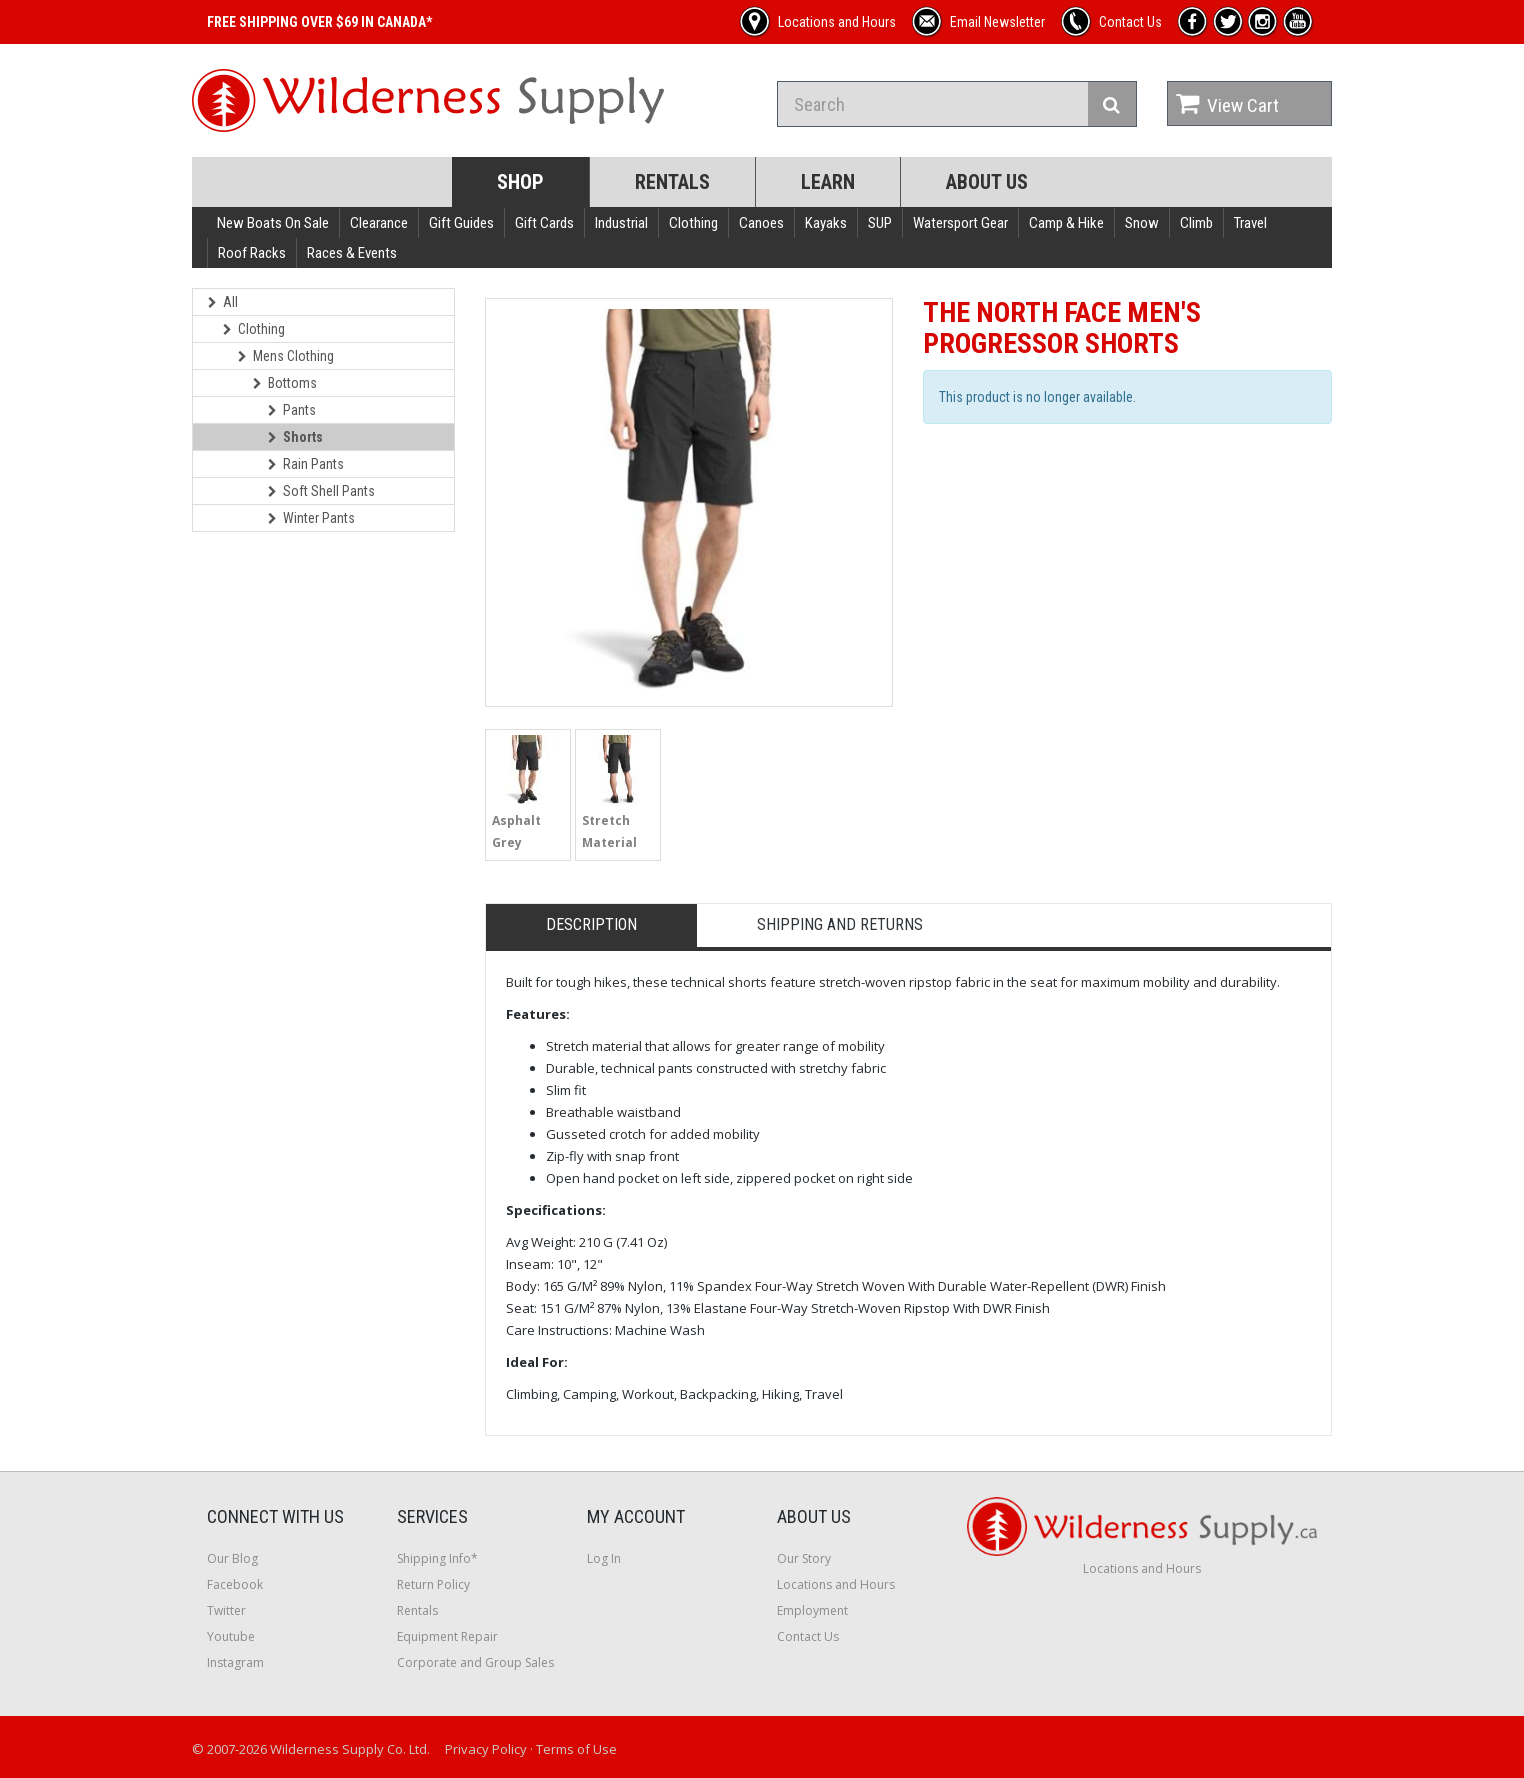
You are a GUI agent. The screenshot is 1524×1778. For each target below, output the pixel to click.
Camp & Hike (1066, 223)
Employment (812, 1610)
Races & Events (352, 253)
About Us (987, 182)
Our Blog (232, 1558)
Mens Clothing (286, 356)
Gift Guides (461, 223)
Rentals (672, 182)
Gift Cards (544, 223)
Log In (604, 1558)
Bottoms (285, 383)
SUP (880, 223)
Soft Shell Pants (321, 491)
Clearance (379, 223)
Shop (520, 182)
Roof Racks (252, 253)
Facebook (235, 1584)
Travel (1250, 223)
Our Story (804, 1558)
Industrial (621, 223)
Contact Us (808, 1636)
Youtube (231, 1636)
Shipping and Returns (840, 924)
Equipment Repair (447, 1636)
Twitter (226, 1610)
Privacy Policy (486, 1749)
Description (591, 924)
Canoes (761, 223)
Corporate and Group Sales (475, 1662)
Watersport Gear (960, 223)
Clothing (693, 223)
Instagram (235, 1662)
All (223, 302)
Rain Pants (306, 464)
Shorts (295, 437)
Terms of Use (576, 1749)
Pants (292, 410)
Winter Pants (311, 518)
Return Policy (433, 1584)
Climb (1196, 223)
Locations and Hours (836, 1584)
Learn (828, 182)
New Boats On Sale (273, 223)
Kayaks (826, 223)
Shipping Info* (437, 1558)
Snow (1142, 223)
